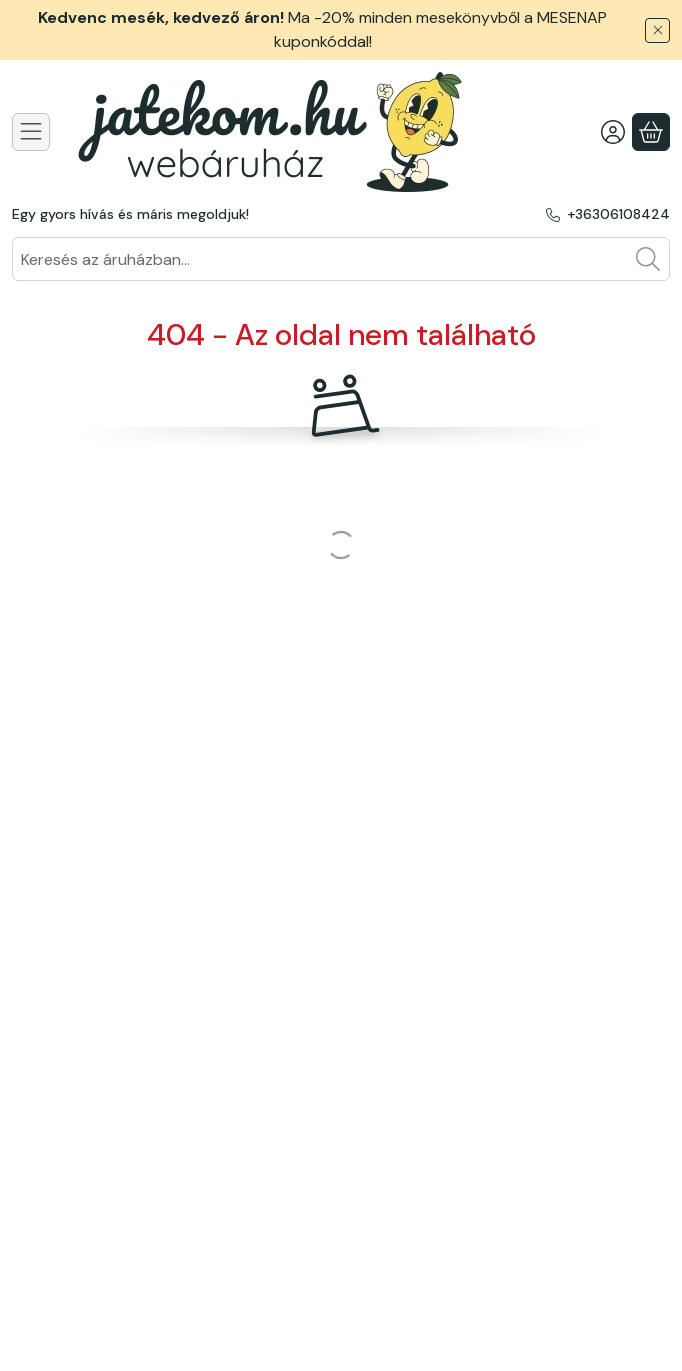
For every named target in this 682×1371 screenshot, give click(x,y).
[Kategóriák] (31, 132)
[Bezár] (657, 30)
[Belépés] (613, 132)
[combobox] (341, 259)
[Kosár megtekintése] (651, 132)
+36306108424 (618, 214)
